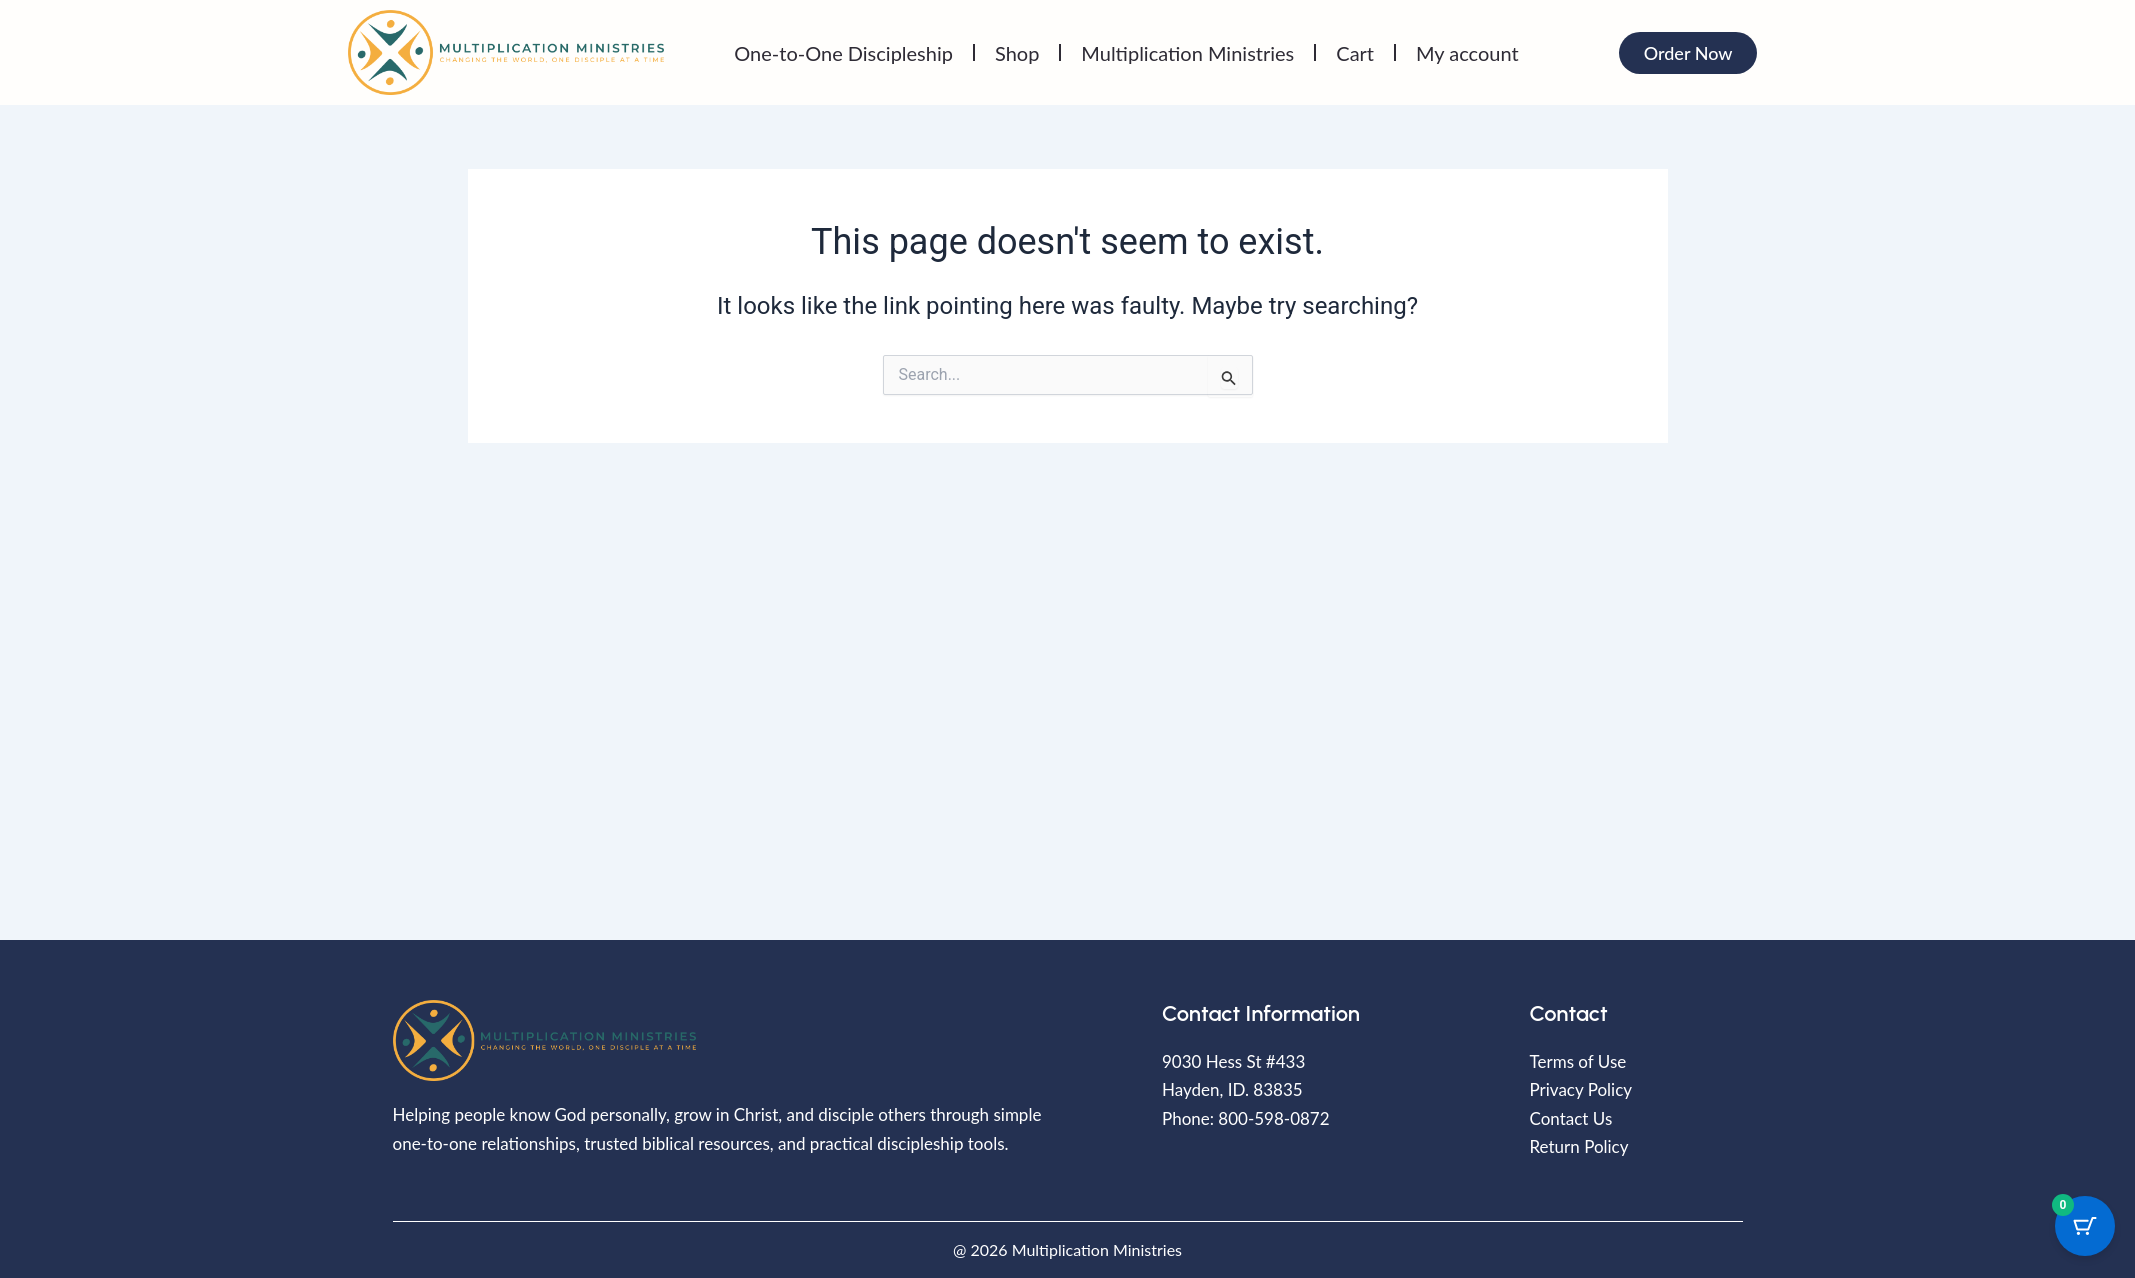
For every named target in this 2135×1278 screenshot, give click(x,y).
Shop (1017, 53)
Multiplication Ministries (1187, 53)
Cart (1355, 53)
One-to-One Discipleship (843, 53)
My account (1467, 53)
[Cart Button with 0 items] (2085, 1220)
